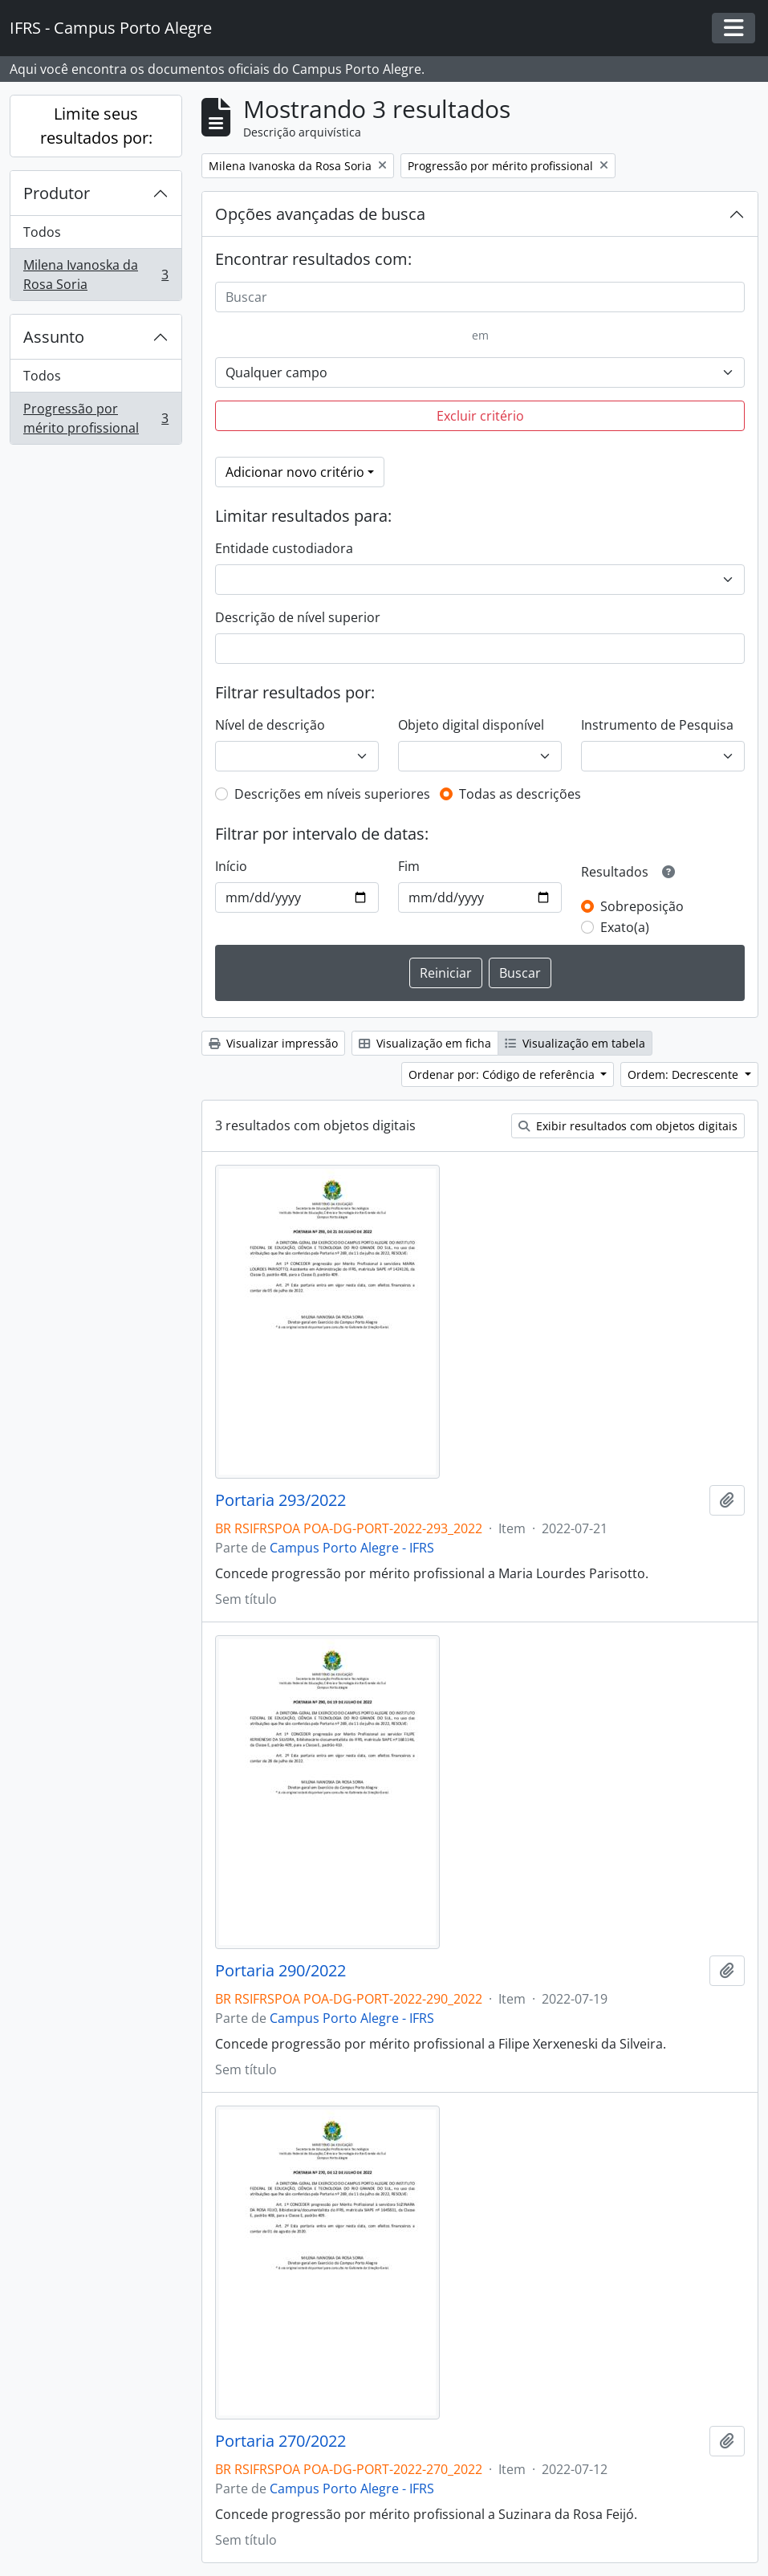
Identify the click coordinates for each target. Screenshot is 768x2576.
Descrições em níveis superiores (332, 794)
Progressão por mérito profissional (95, 418)
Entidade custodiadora (284, 548)
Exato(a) (624, 927)
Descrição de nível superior (297, 617)
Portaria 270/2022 (280, 2441)
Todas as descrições (520, 794)
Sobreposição (642, 906)
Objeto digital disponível (471, 725)
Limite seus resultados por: (96, 126)
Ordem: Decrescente (685, 1074)
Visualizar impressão (273, 1043)
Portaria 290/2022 (280, 1970)
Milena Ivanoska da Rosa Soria (95, 274)
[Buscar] (480, 297)
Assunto (53, 337)
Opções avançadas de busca (320, 214)
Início (231, 866)
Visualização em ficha (425, 1043)
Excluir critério (480, 416)
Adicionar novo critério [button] (295, 472)
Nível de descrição (270, 725)
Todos (42, 232)
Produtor (56, 193)
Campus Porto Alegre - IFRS (352, 1548)
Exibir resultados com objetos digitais (628, 1125)
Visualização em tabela (575, 1043)
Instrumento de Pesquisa (657, 725)
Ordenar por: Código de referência (503, 1074)
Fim (409, 866)
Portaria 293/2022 (280, 1500)
